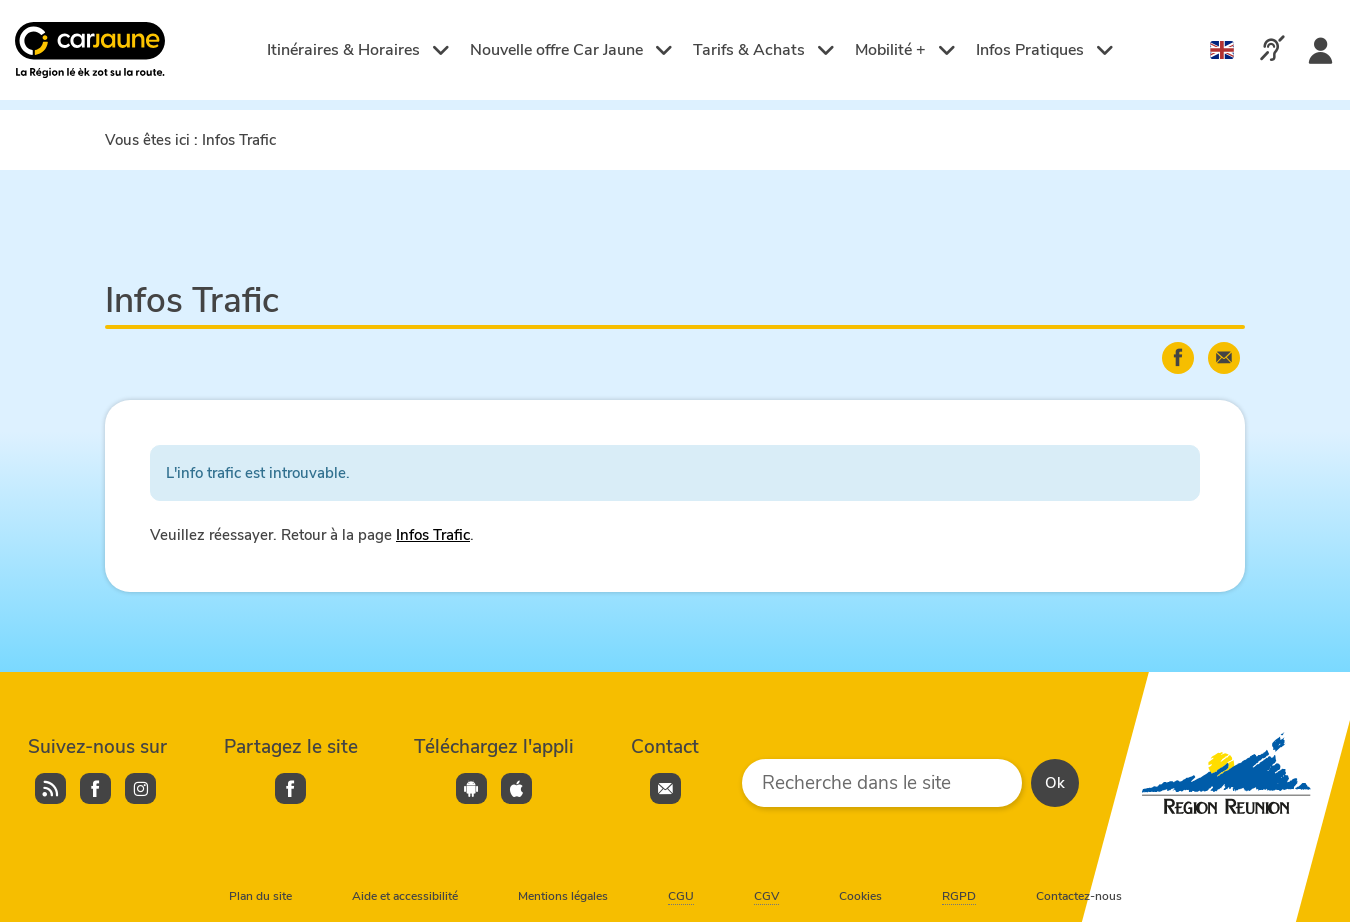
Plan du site (260, 896)
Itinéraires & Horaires (358, 50)
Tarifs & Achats (764, 50)
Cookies (860, 896)
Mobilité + (905, 50)
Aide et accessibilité (405, 896)
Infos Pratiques (1045, 50)
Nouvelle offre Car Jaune (571, 50)
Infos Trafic (433, 535)
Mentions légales (563, 896)
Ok (1055, 783)
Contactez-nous (1079, 896)
